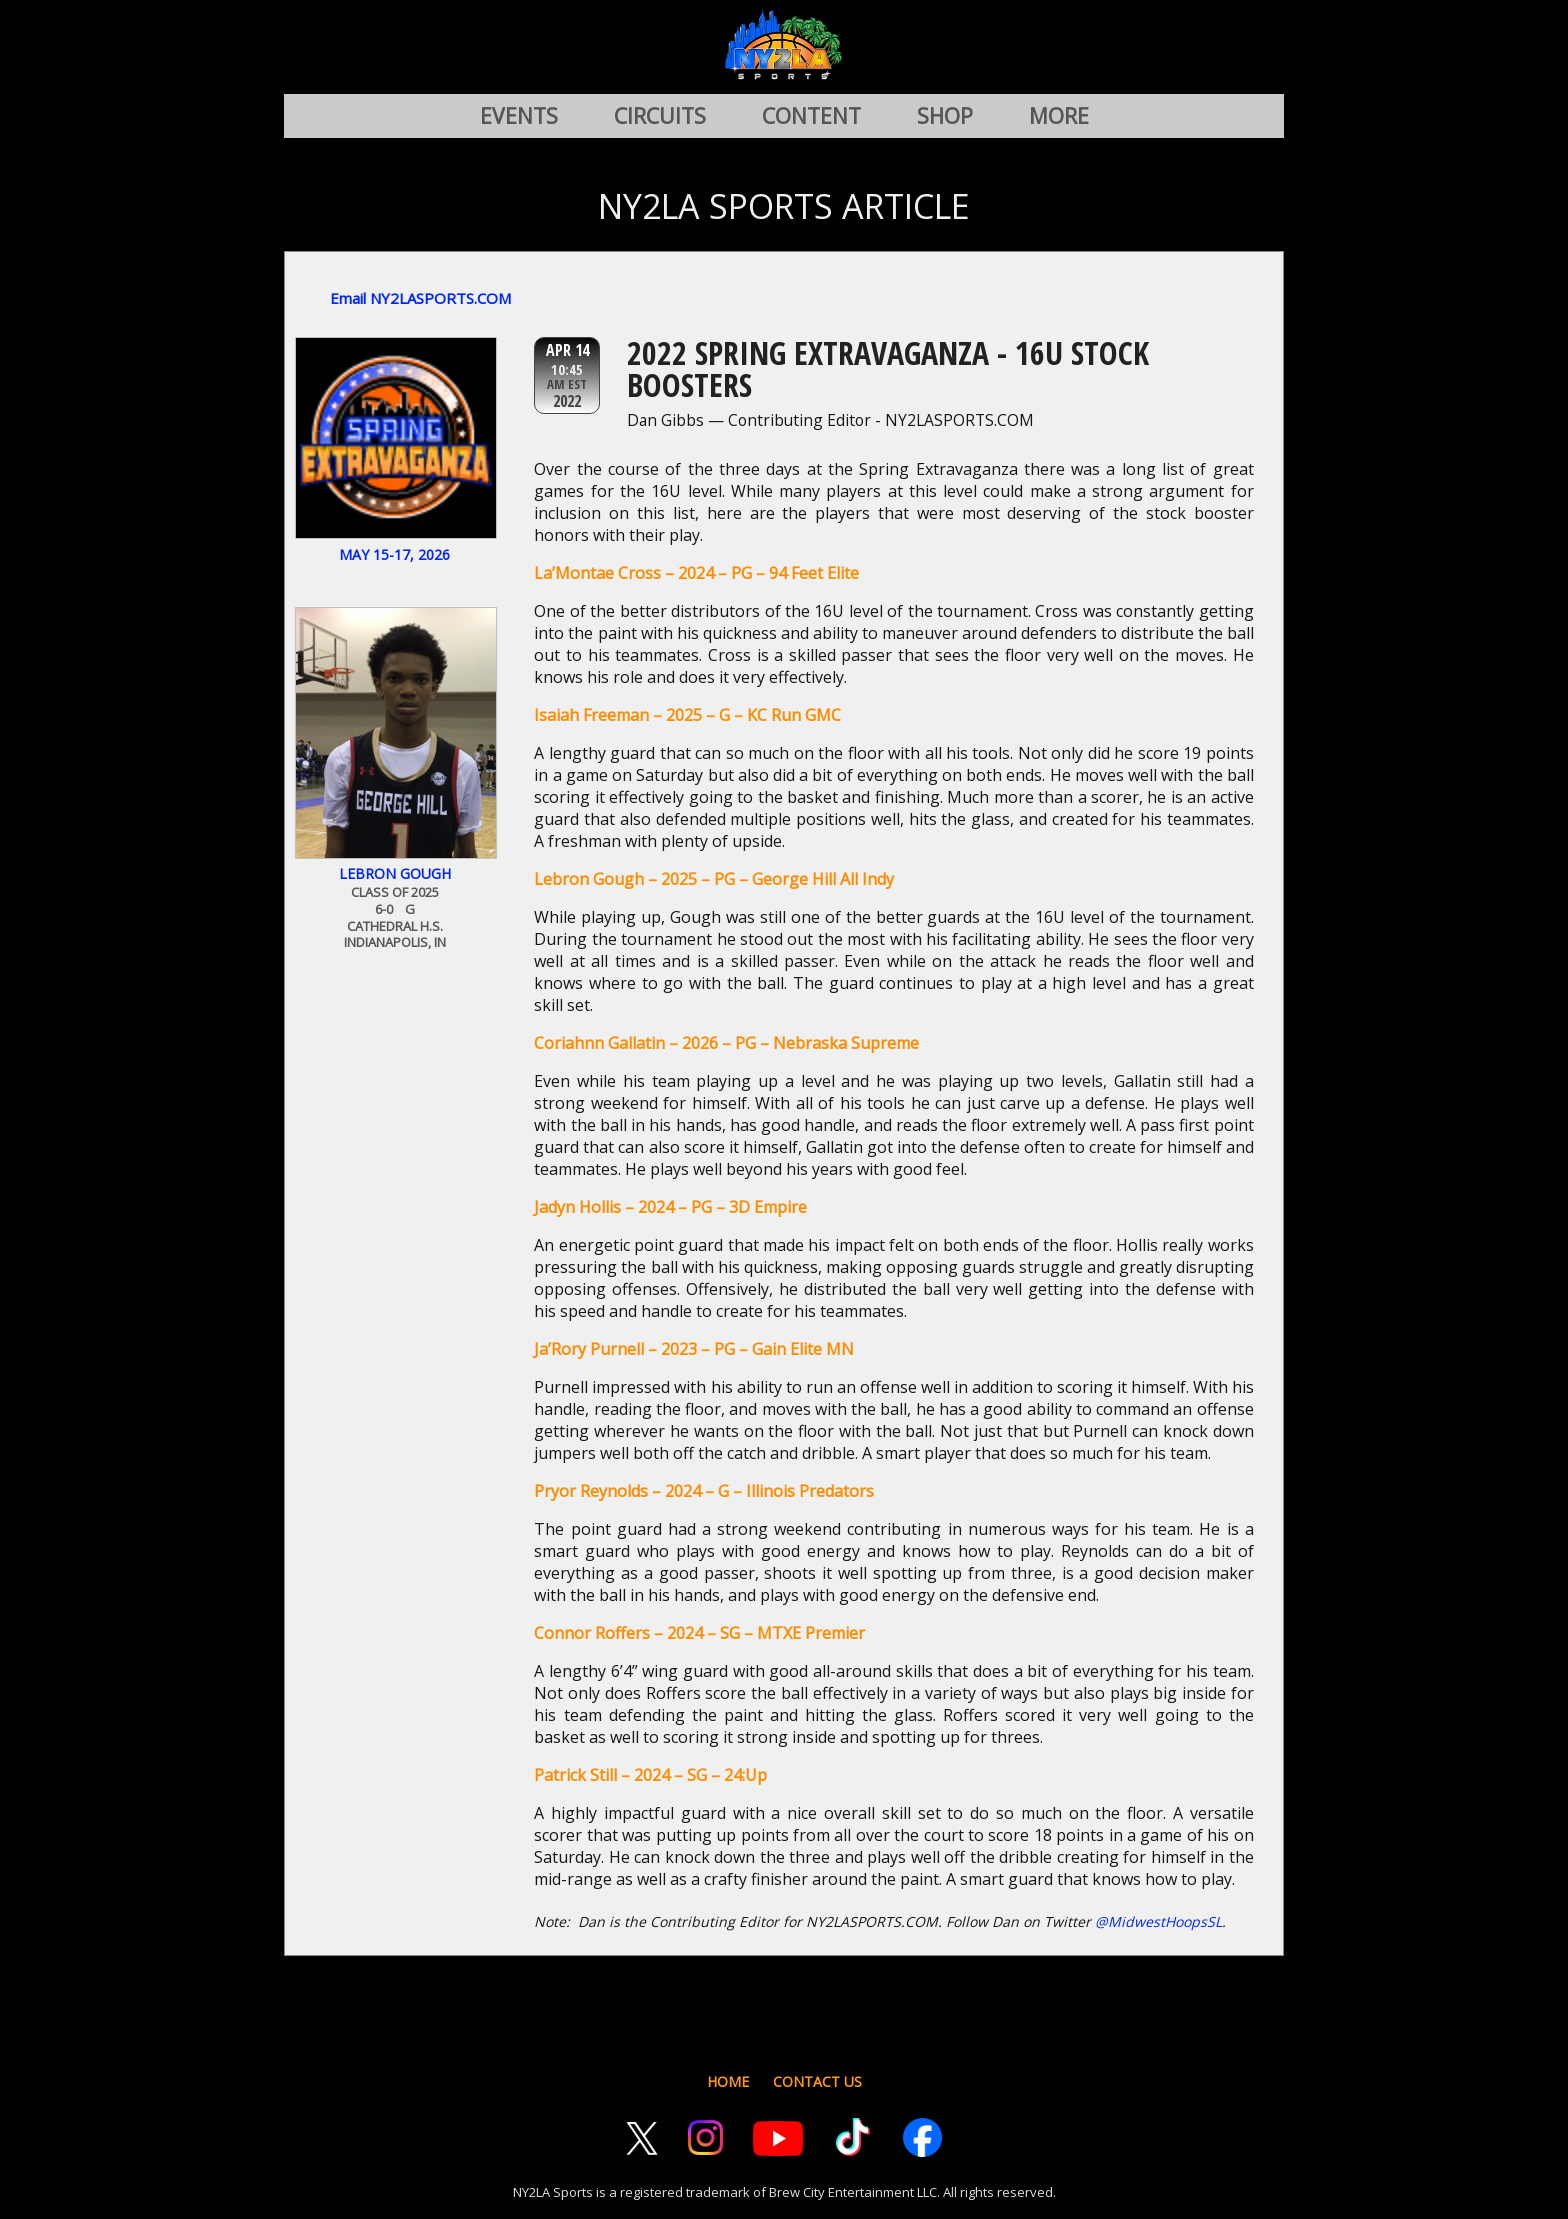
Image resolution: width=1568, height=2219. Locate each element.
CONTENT (811, 116)
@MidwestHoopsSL (1158, 1921)
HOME (728, 2081)
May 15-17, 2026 (394, 554)
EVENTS (519, 116)
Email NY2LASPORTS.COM (420, 298)
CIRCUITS (660, 116)
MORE (1059, 116)
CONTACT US (817, 2081)
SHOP (945, 116)
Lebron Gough (395, 873)
